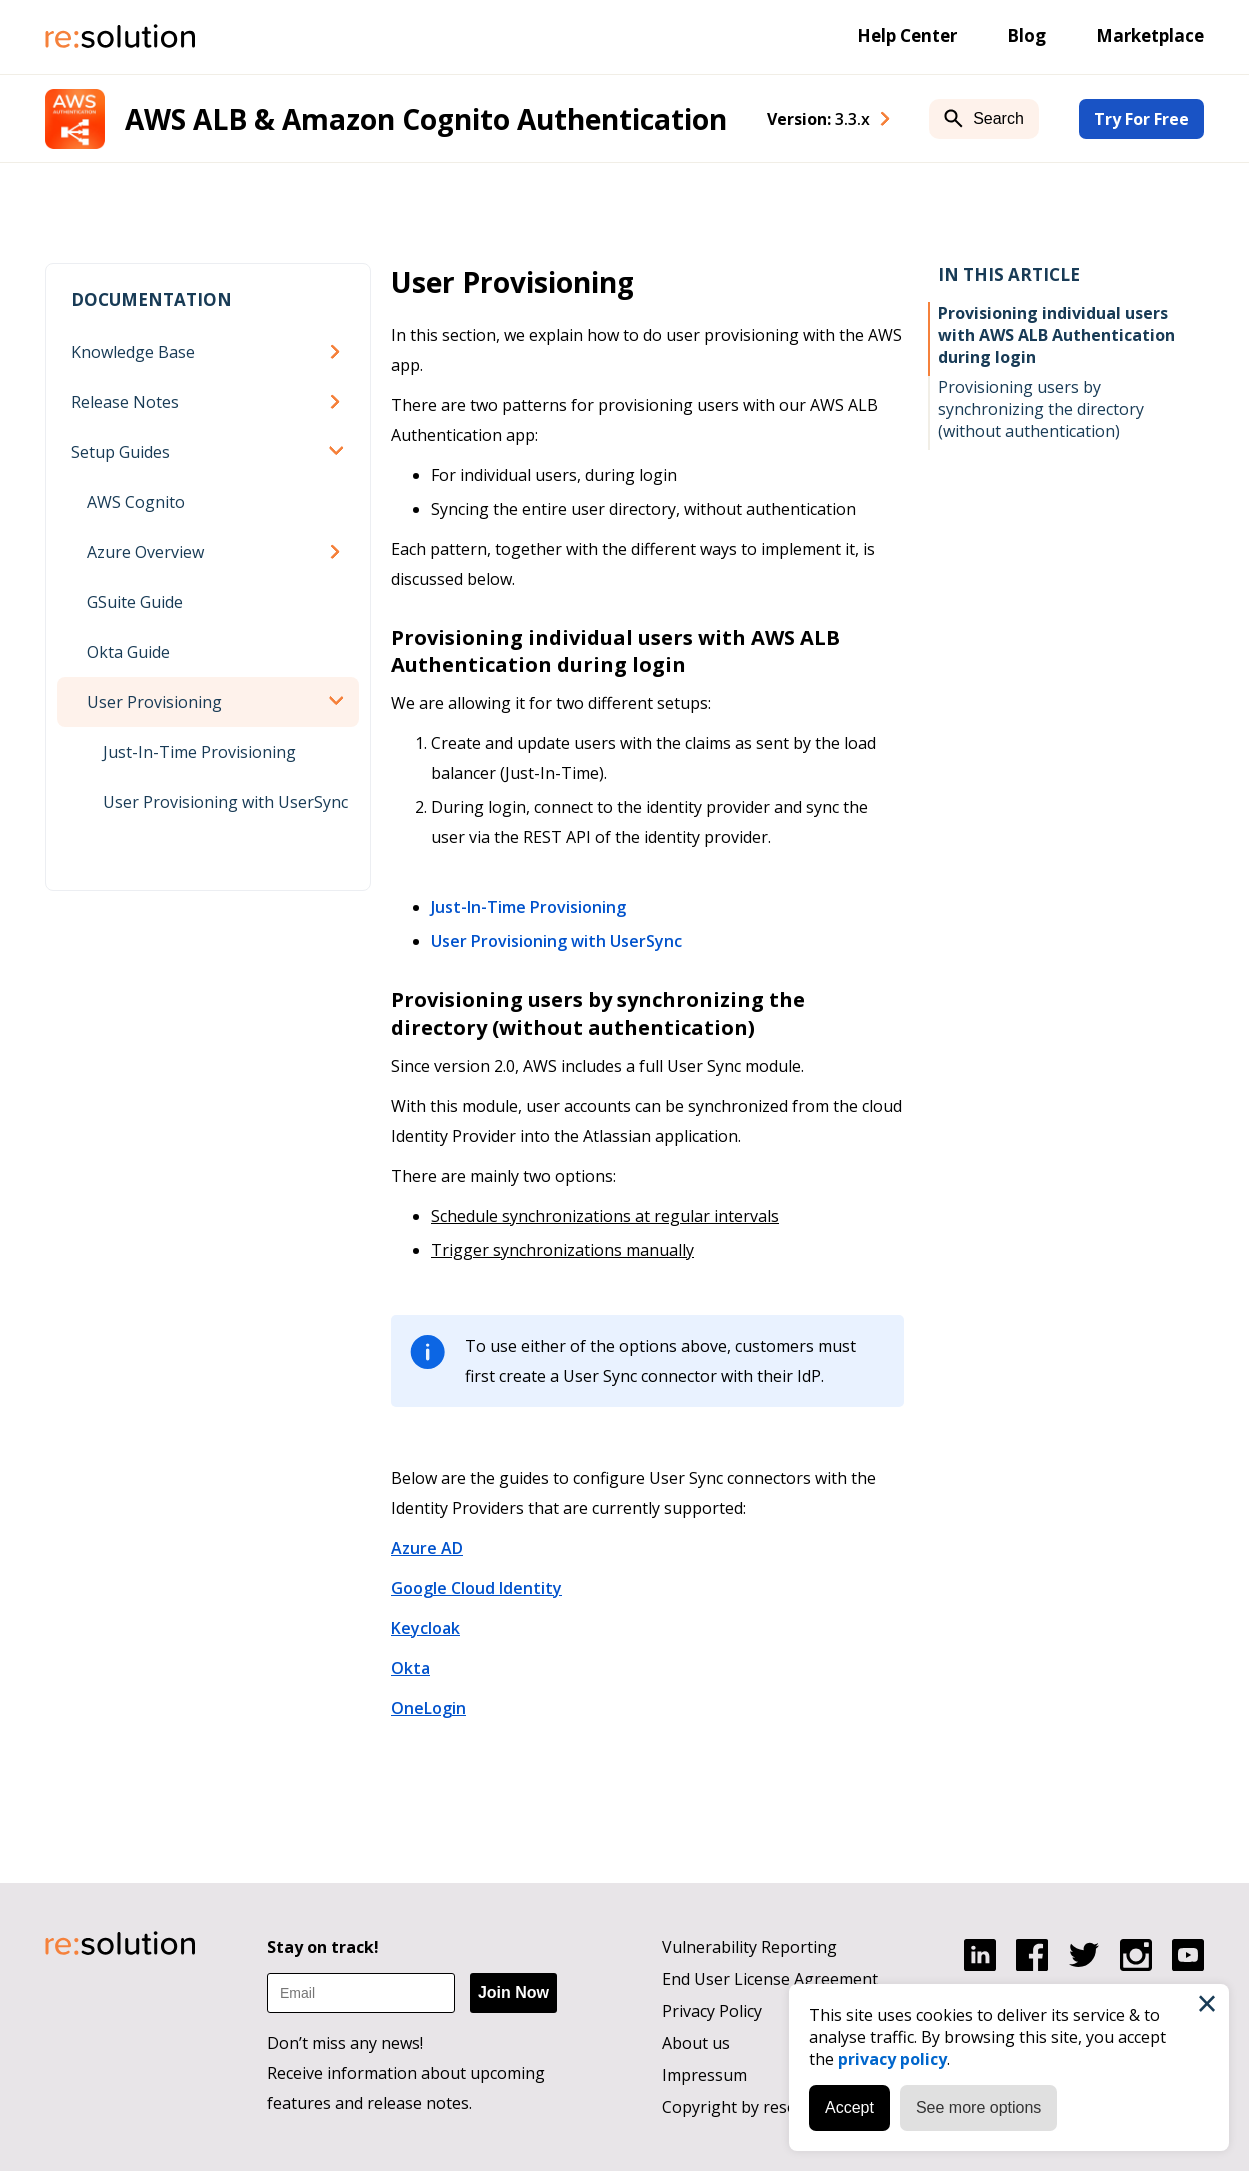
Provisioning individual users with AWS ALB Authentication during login (1056, 335)
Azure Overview (145, 552)
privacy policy (892, 2059)
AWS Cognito (136, 502)
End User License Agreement (770, 1979)
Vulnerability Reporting (749, 1947)
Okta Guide (128, 652)
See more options (978, 2107)
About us (696, 2043)
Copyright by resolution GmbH (777, 2107)
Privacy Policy (712, 2011)
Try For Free (1141, 119)
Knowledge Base (133, 352)
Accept (849, 2107)
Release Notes (125, 402)
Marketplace (1150, 35)
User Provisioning (154, 702)
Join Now (513, 1992)
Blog (1026, 35)
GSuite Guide (135, 602)
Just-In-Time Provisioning (199, 752)
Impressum (704, 2075)
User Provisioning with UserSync (225, 802)
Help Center (907, 35)
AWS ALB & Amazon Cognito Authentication (426, 119)
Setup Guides (120, 452)
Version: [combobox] (818, 119)
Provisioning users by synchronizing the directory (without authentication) (1041, 409)
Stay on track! (323, 1947)
